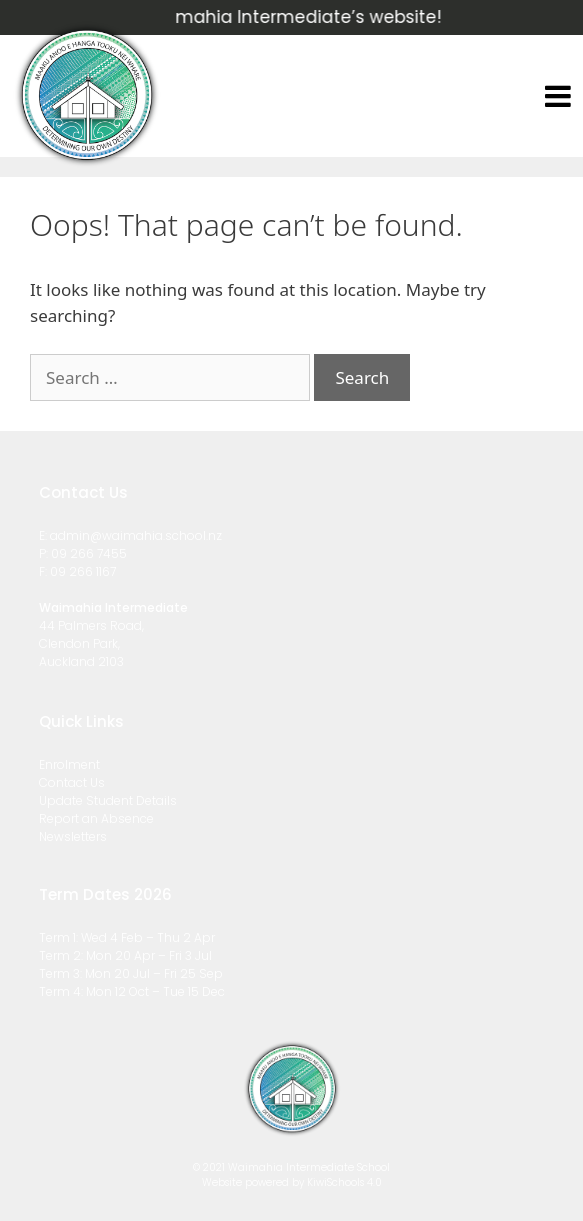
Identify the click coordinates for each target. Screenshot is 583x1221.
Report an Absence (96, 818)
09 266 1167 (83, 571)
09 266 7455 (89, 553)
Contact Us (72, 782)
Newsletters (73, 836)
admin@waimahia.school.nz (136, 535)
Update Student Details (108, 800)
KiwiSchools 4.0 (344, 1182)
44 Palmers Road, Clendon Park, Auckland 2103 (91, 643)
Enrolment (69, 764)
